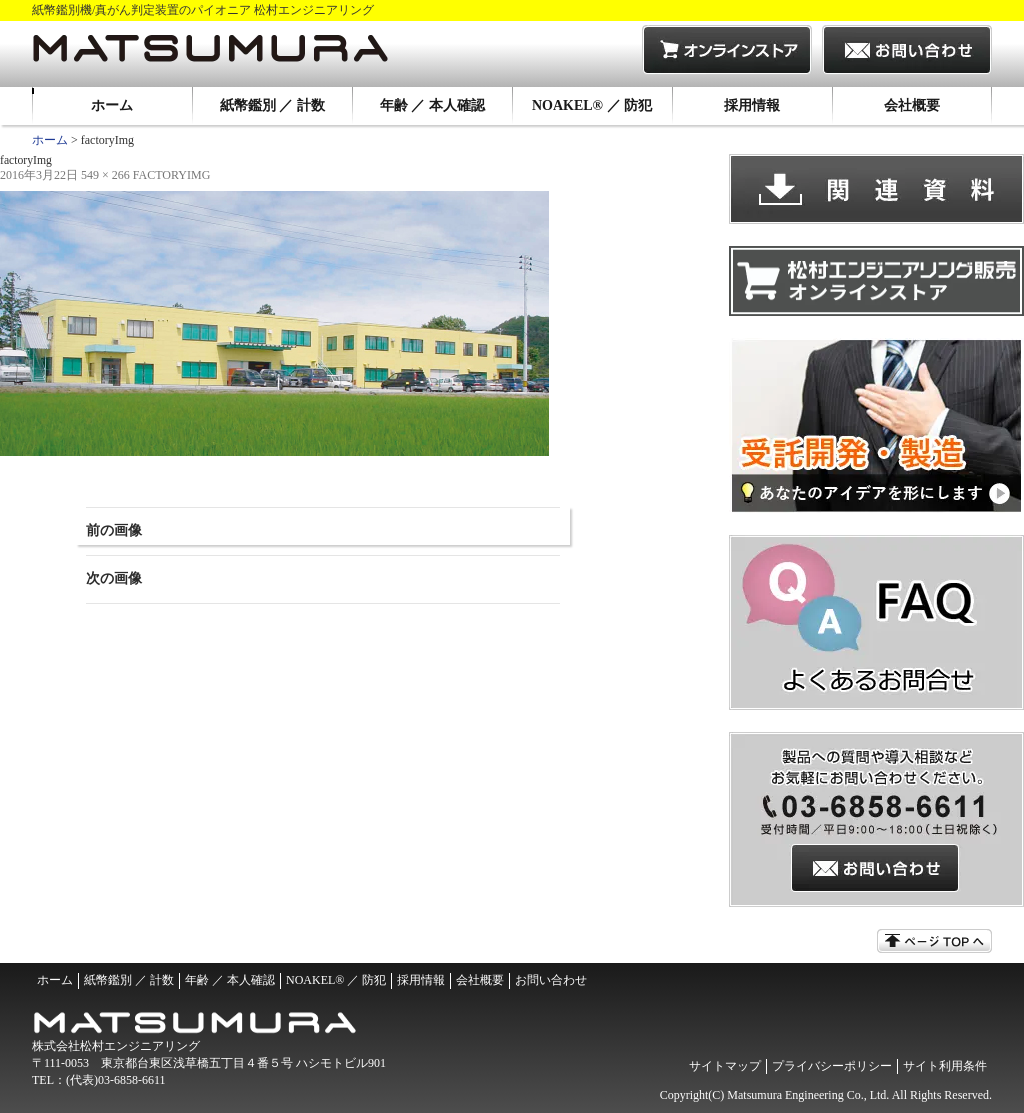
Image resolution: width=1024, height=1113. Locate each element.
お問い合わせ (551, 980)
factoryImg (172, 175)
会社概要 (912, 105)
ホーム (112, 105)
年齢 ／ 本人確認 (432, 105)
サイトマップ (725, 1066)
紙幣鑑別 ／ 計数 (272, 105)
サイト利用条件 (945, 1066)
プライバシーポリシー (832, 1066)
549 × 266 (105, 175)
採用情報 (752, 105)
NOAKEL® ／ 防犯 (592, 105)
